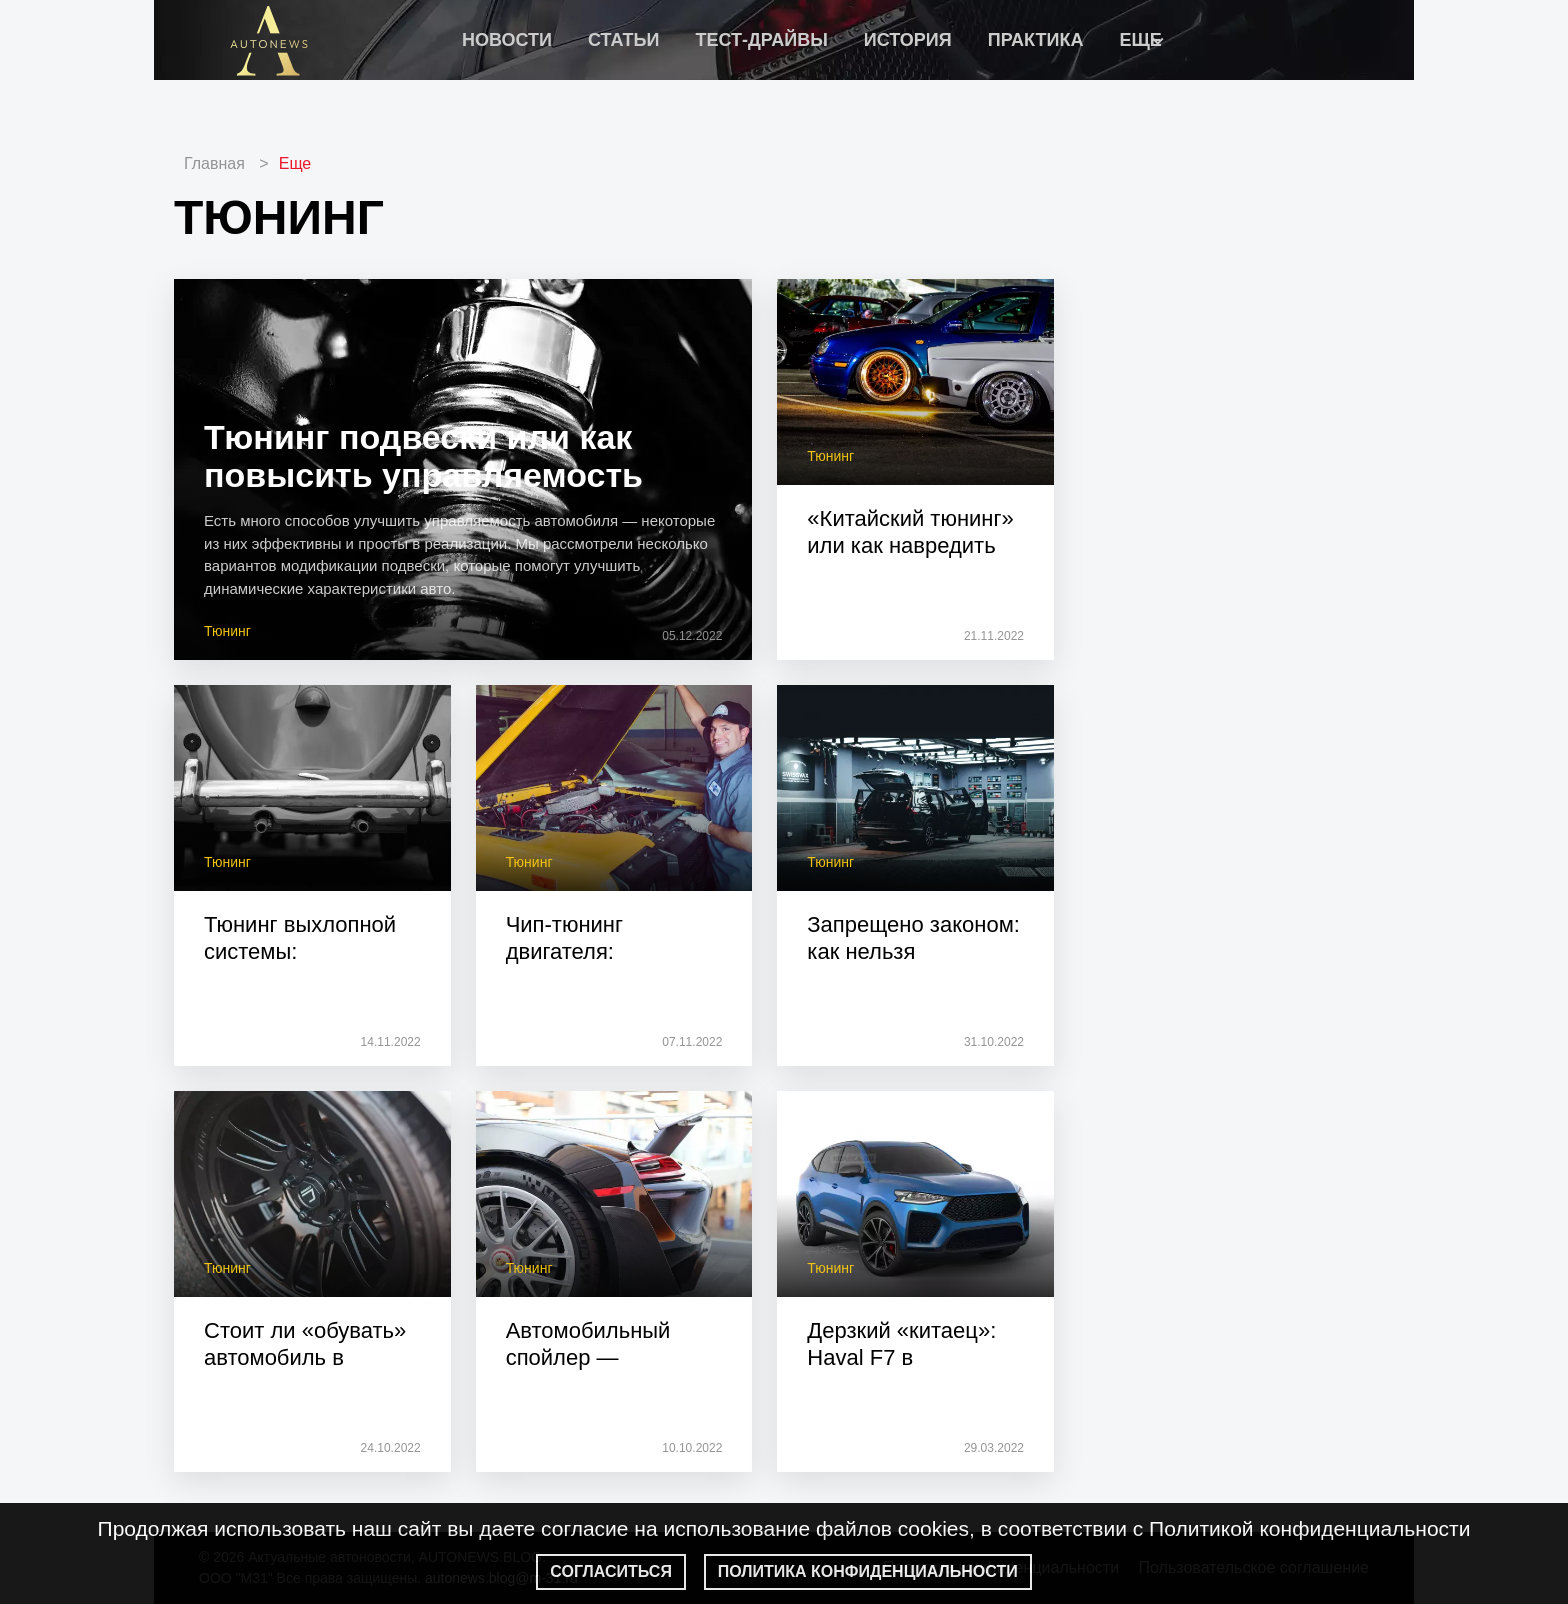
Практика (1036, 40)
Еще (295, 163)
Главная (214, 163)
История (908, 40)
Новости (507, 40)
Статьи (623, 40)
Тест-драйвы (761, 40)
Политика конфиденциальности (868, 1571)
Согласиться (611, 1571)
